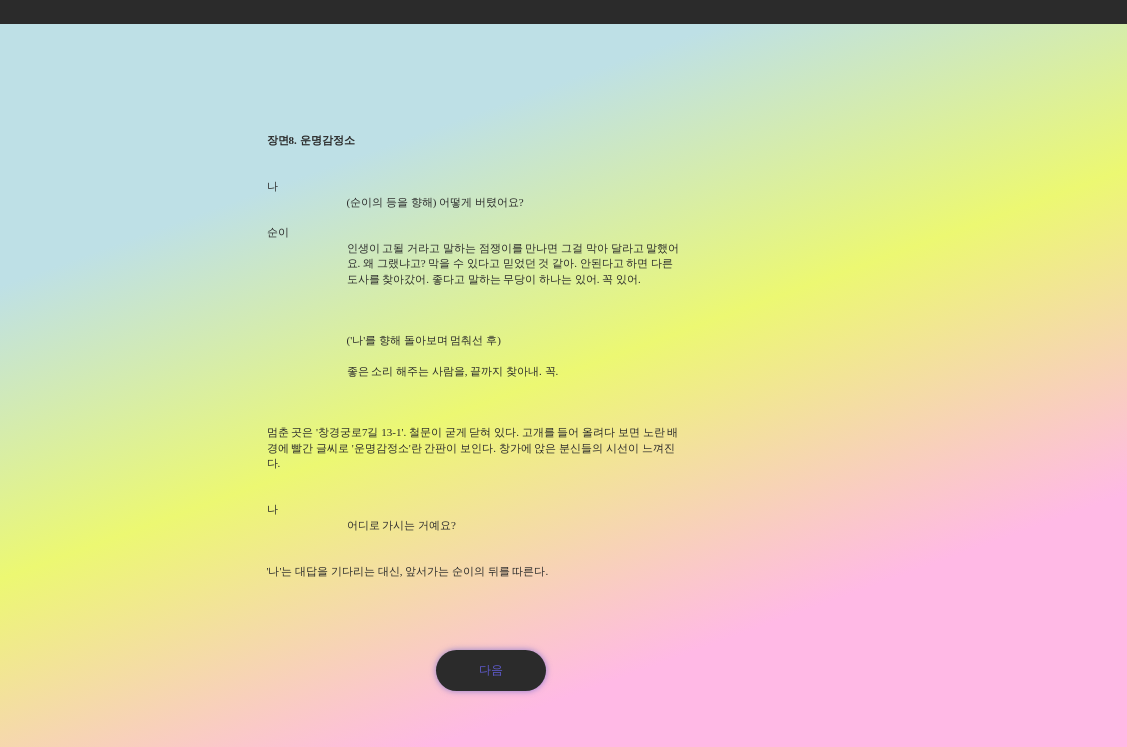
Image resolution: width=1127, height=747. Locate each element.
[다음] (491, 670)
